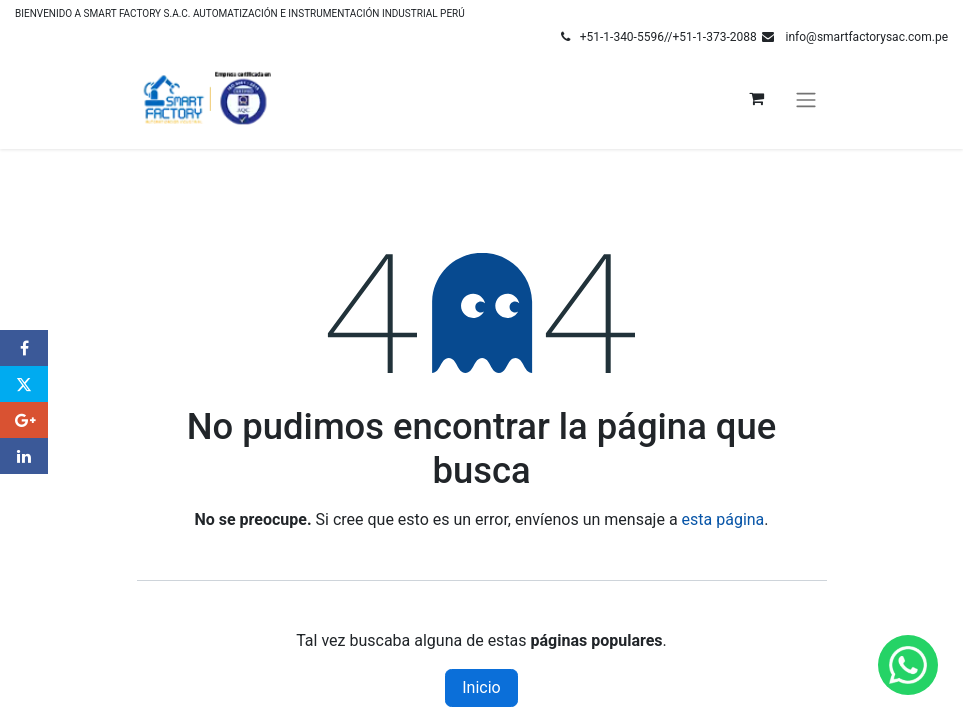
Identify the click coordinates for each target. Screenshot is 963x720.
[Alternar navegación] (806, 98)
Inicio (481, 687)
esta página (723, 519)
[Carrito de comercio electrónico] (757, 98)
